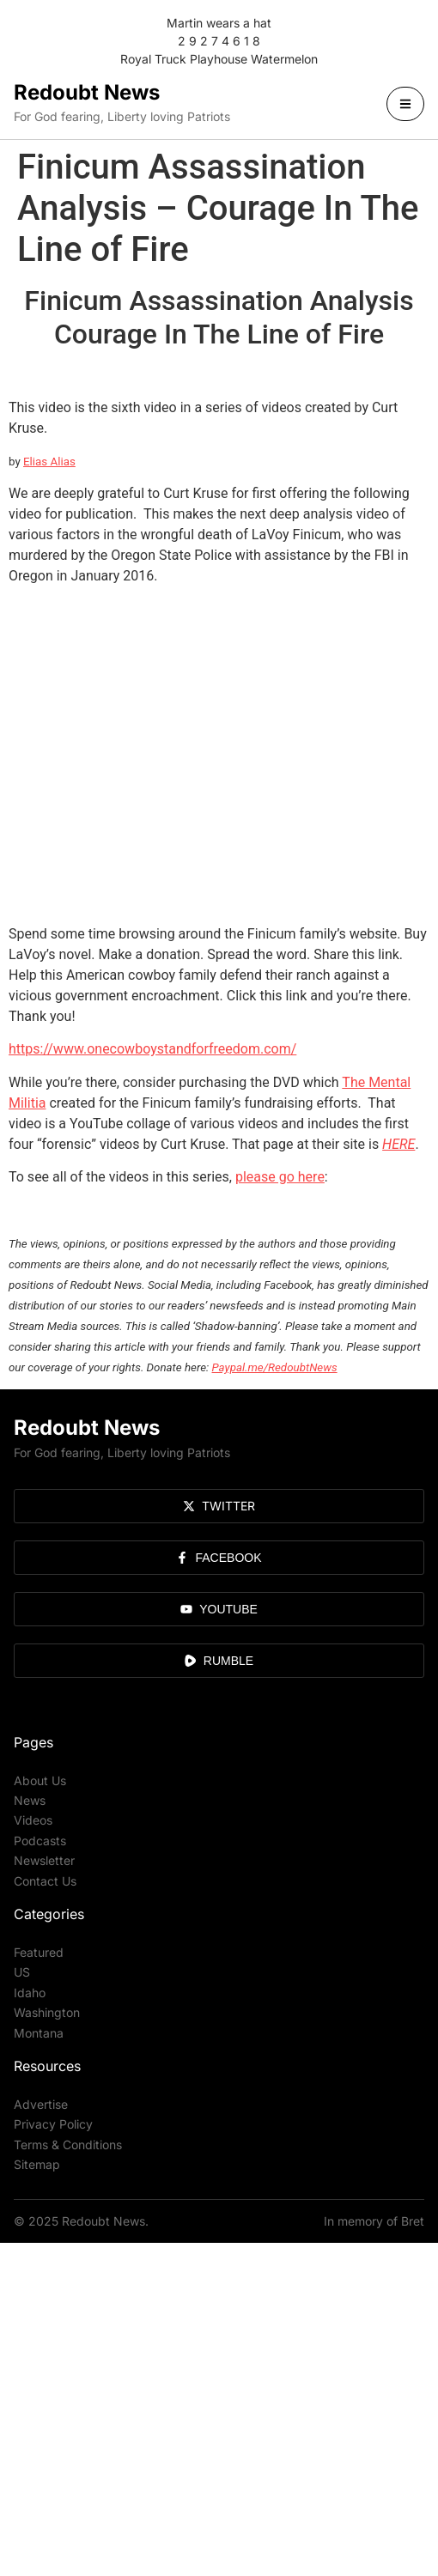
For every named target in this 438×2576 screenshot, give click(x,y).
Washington (47, 2012)
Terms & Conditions (68, 2144)
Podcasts (40, 1840)
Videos (33, 1820)
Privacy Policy (53, 2124)
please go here (280, 1177)
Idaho (30, 1992)
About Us (40, 1780)
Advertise (41, 2104)
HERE (398, 1144)
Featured (39, 1952)
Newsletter (44, 1860)
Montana (39, 2033)
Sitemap (37, 2164)
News (30, 1800)
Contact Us (45, 1881)
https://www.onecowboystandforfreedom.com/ (152, 1049)
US (22, 1972)
